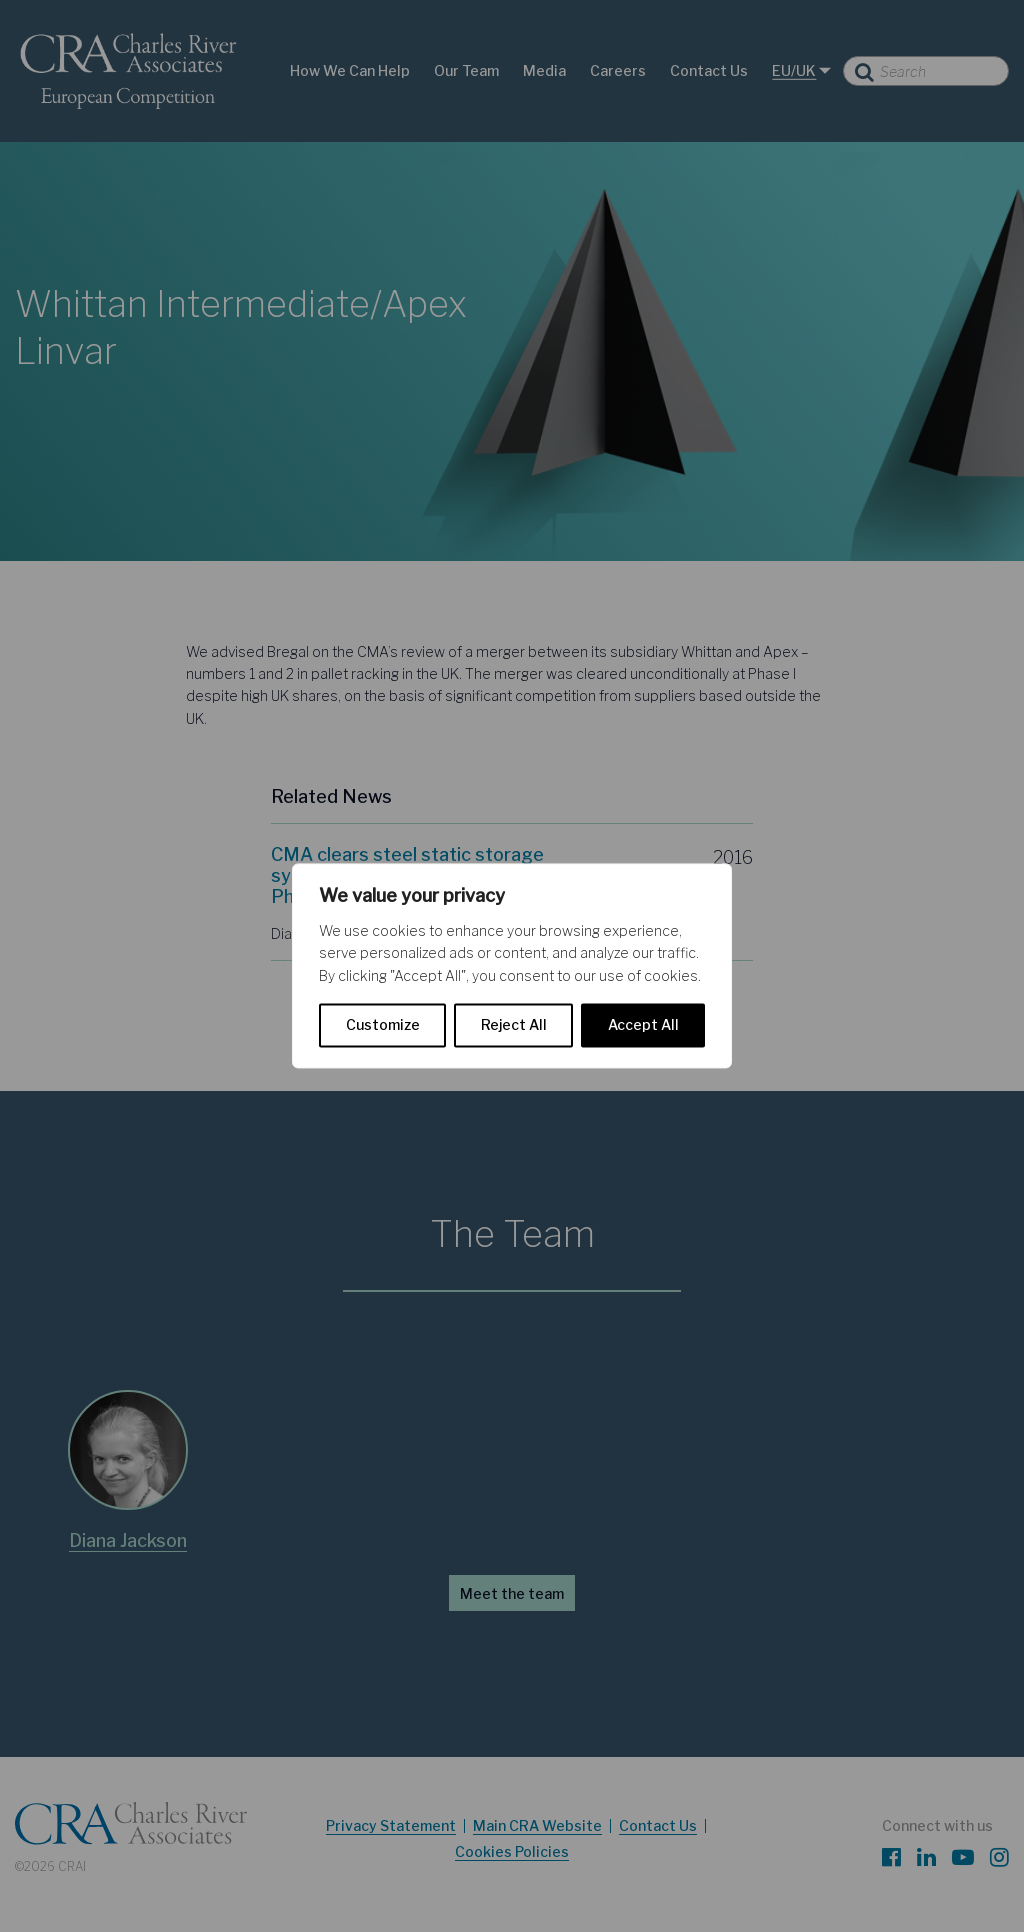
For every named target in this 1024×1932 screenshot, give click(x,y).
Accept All (643, 1025)
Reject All (514, 1025)
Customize (383, 1025)
